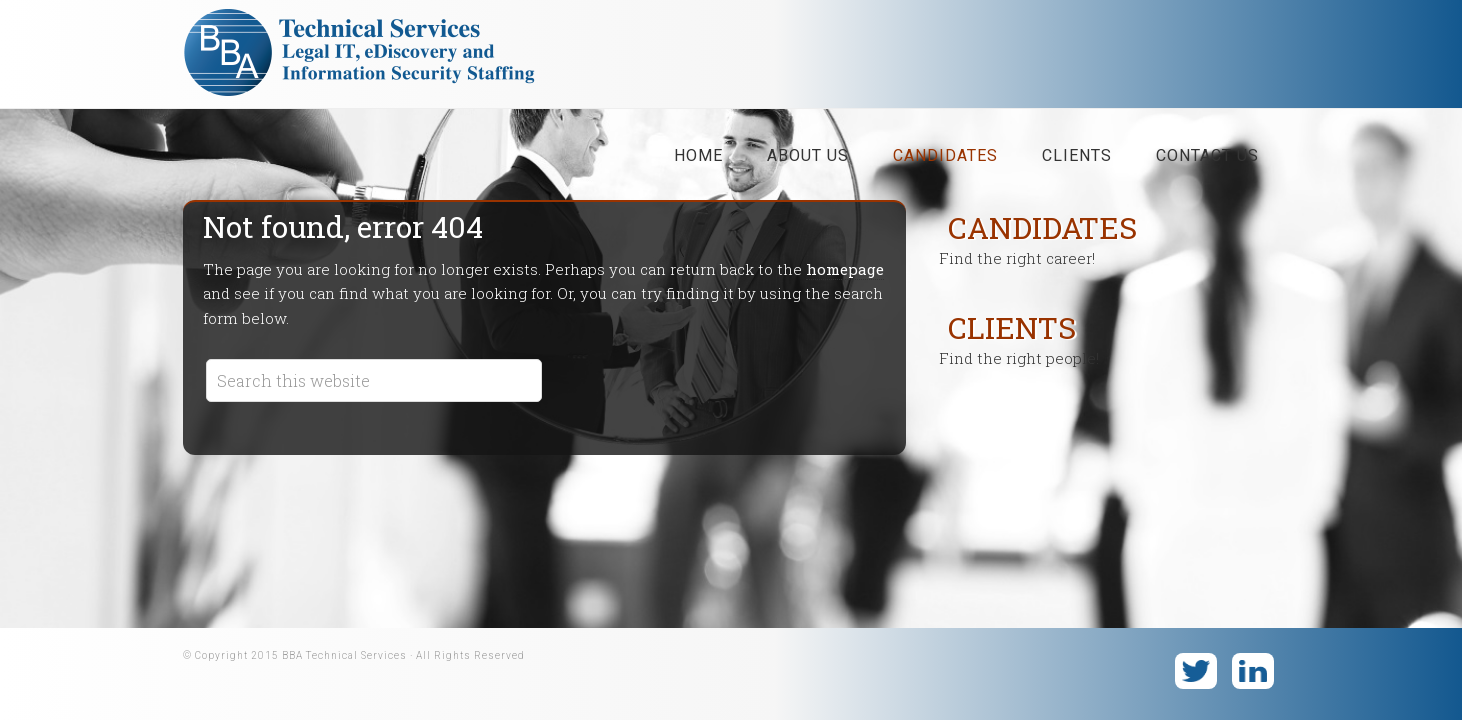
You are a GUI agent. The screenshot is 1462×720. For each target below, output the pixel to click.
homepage (845, 269)
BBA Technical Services (344, 655)
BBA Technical (367, 59)
